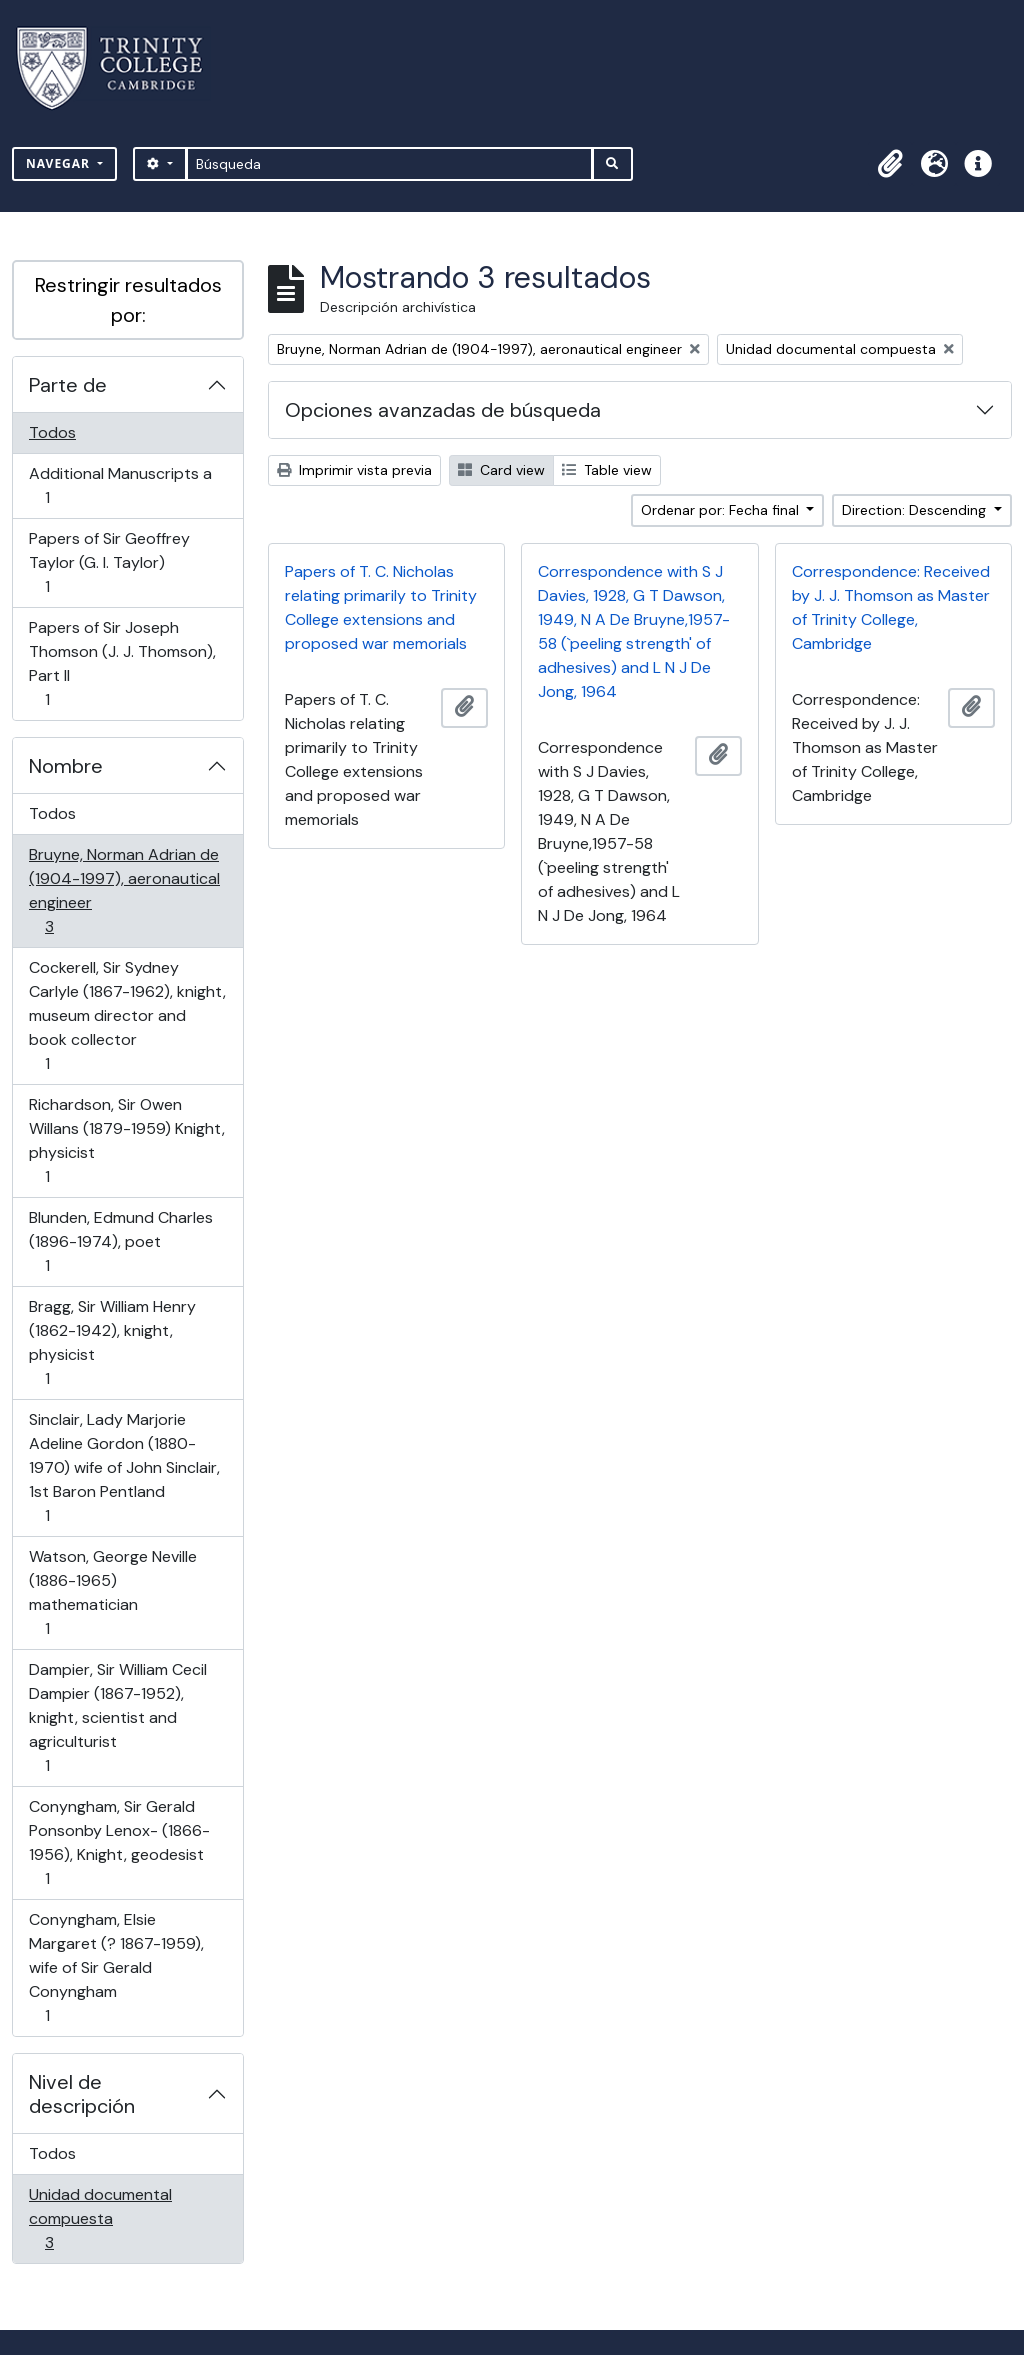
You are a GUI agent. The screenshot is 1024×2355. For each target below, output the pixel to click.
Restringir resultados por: (128, 300)
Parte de (68, 385)
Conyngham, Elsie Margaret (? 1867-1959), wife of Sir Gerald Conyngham (116, 1967)
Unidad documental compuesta (100, 2218)
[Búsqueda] (389, 164)
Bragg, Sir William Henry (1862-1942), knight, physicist (112, 1342)
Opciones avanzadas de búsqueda (443, 410)
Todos (52, 432)
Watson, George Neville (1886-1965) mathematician (112, 1592)
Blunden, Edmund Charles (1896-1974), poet (120, 1241)
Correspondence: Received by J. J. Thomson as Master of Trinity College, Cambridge (891, 607)
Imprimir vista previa (354, 470)
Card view (501, 470)
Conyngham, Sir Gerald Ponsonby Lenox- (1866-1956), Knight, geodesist (119, 1842)
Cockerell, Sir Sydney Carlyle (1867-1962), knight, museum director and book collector (127, 1015)
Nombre (66, 766)
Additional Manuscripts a (120, 485)
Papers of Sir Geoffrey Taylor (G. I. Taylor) (109, 562)
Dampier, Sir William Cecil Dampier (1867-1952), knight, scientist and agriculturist (117, 1717)
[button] (890, 164)
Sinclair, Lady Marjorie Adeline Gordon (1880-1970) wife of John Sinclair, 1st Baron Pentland (124, 1467)
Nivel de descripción (82, 2094)
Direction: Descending (916, 510)
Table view (607, 470)
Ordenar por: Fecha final (722, 510)
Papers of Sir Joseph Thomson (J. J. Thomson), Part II (122, 663)
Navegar (60, 163)
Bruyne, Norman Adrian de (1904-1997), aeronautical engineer (124, 890)
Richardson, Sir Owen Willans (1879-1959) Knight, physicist (126, 1140)
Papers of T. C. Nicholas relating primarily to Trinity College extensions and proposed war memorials (381, 607)
